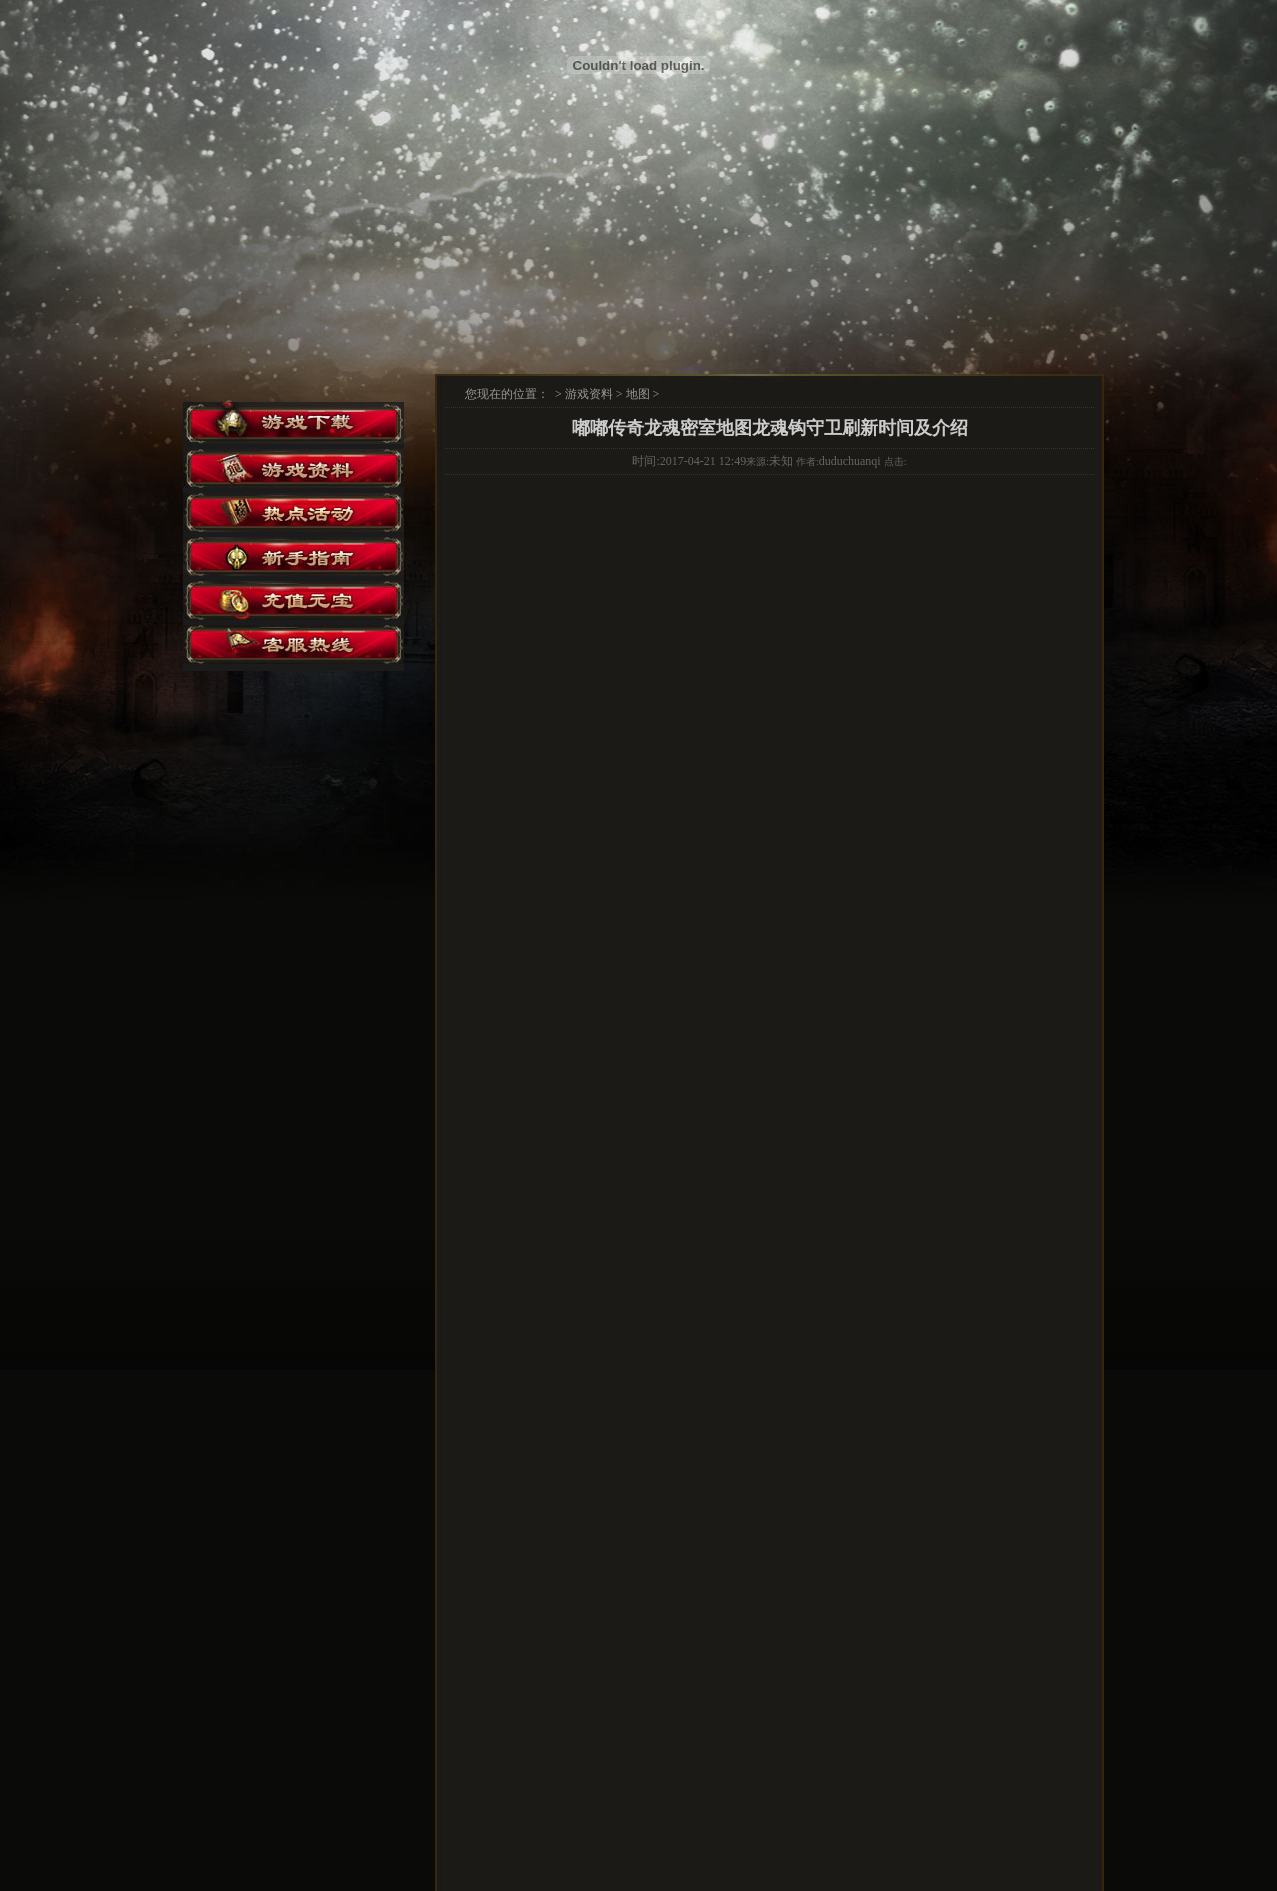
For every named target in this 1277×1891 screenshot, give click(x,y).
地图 (638, 394)
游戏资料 (589, 394)
